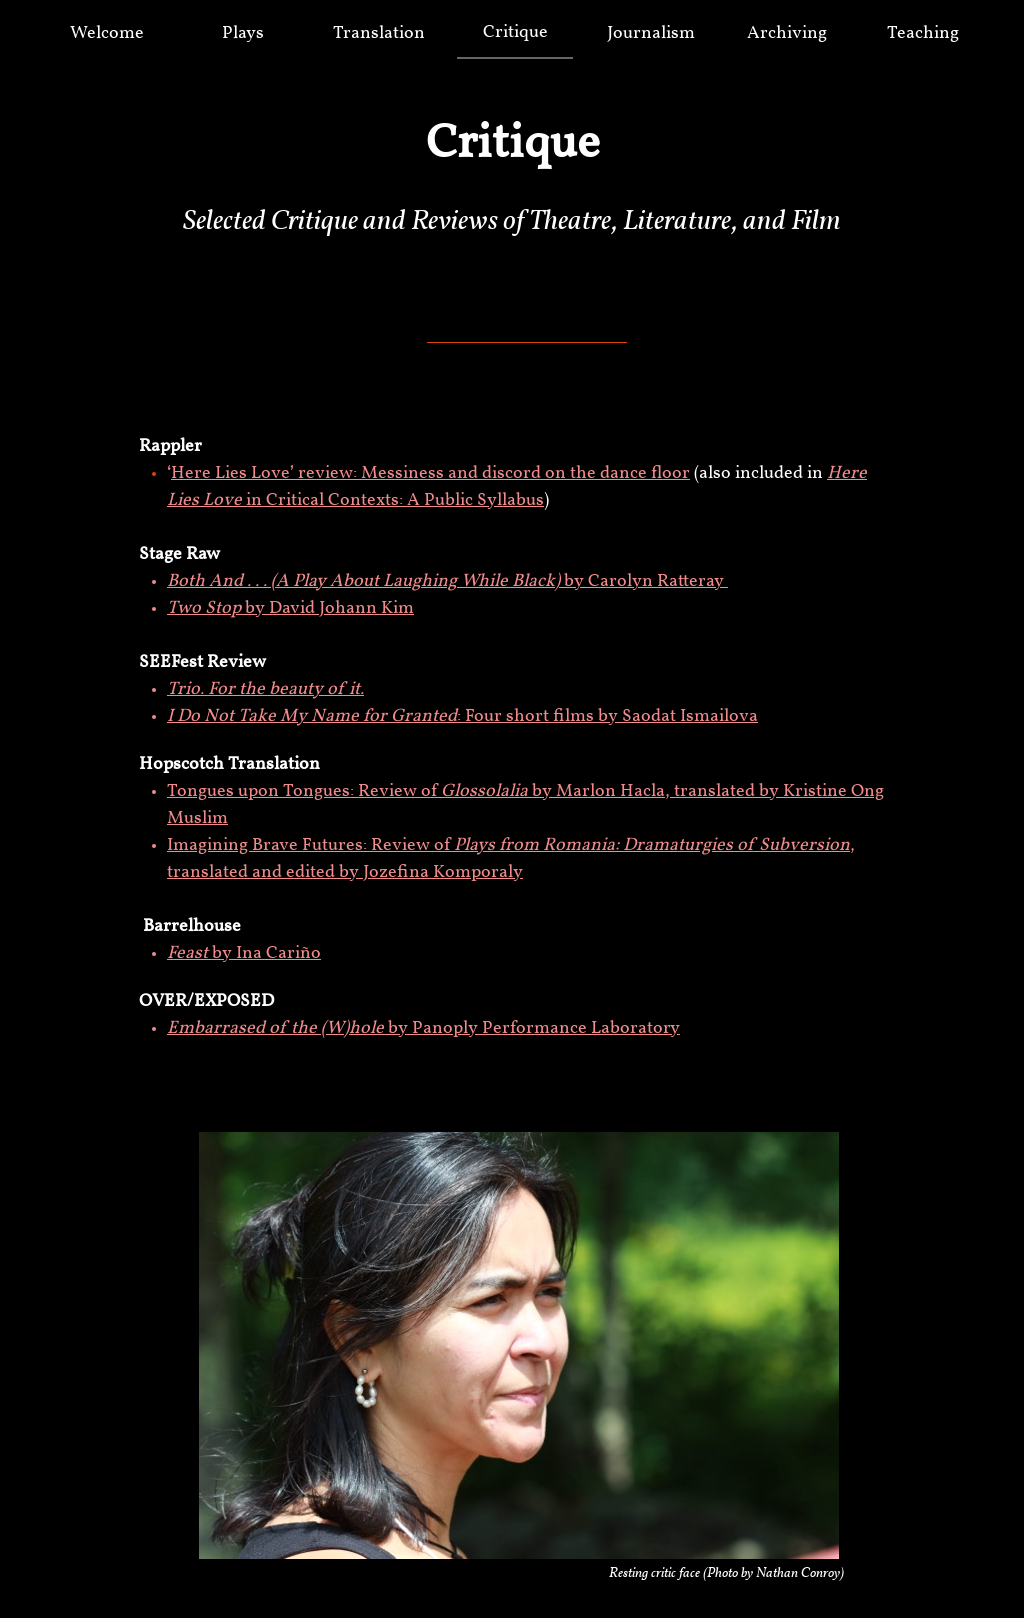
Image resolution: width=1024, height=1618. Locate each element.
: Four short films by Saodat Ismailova (462, 716)
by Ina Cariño (244, 953)
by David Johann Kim (290, 608)
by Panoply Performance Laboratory (423, 1028)
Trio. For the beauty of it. (265, 689)
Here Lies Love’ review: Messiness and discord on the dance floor (430, 473)
